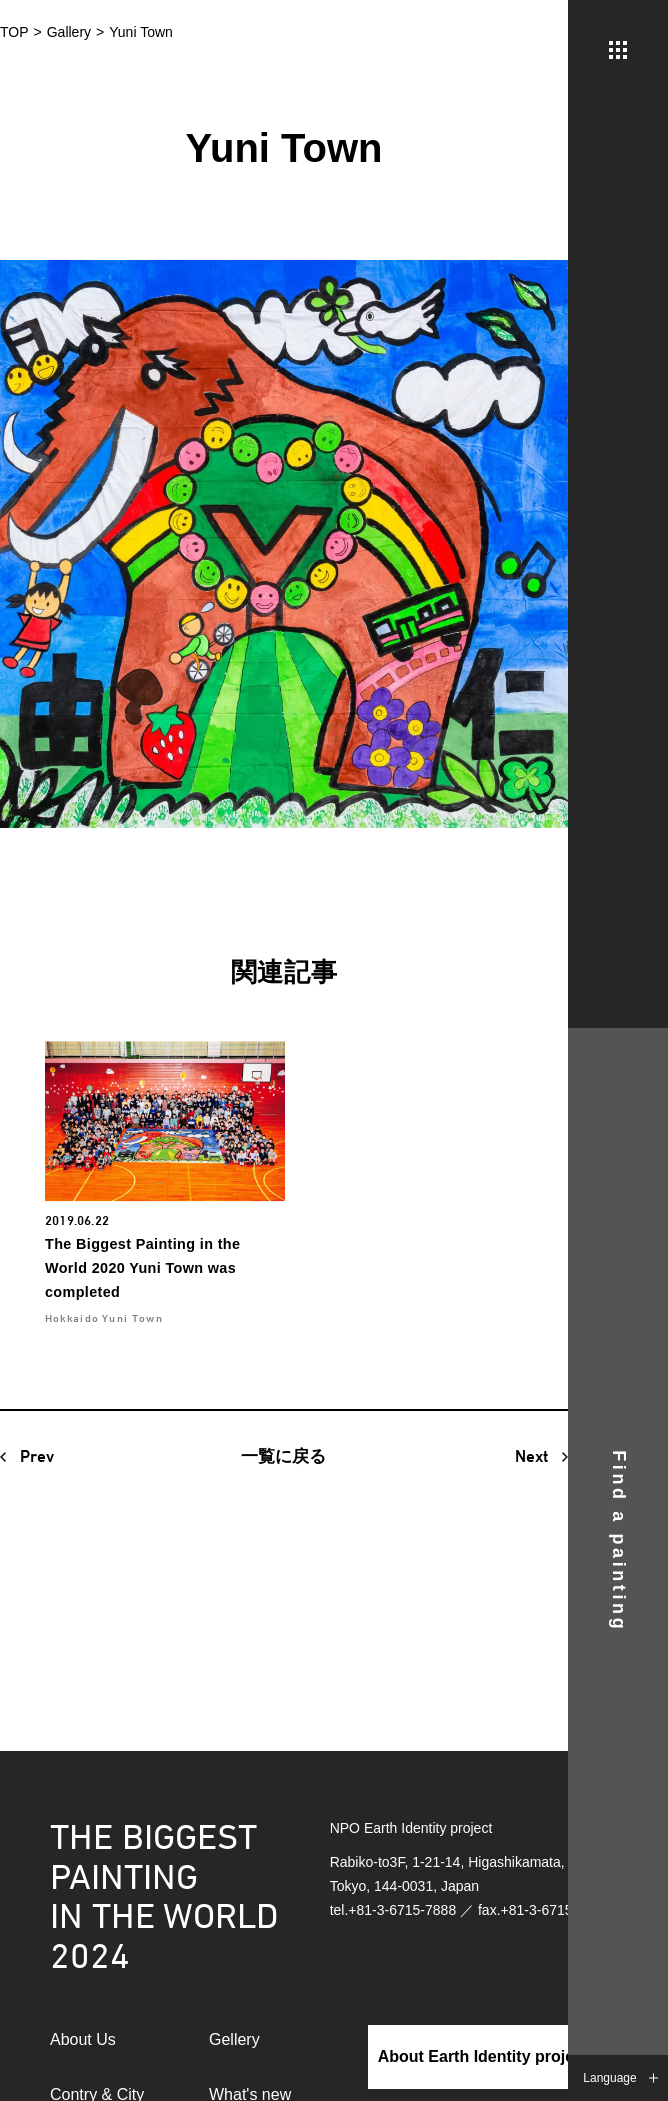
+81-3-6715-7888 (402, 1910)
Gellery (234, 2039)
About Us (83, 2039)
